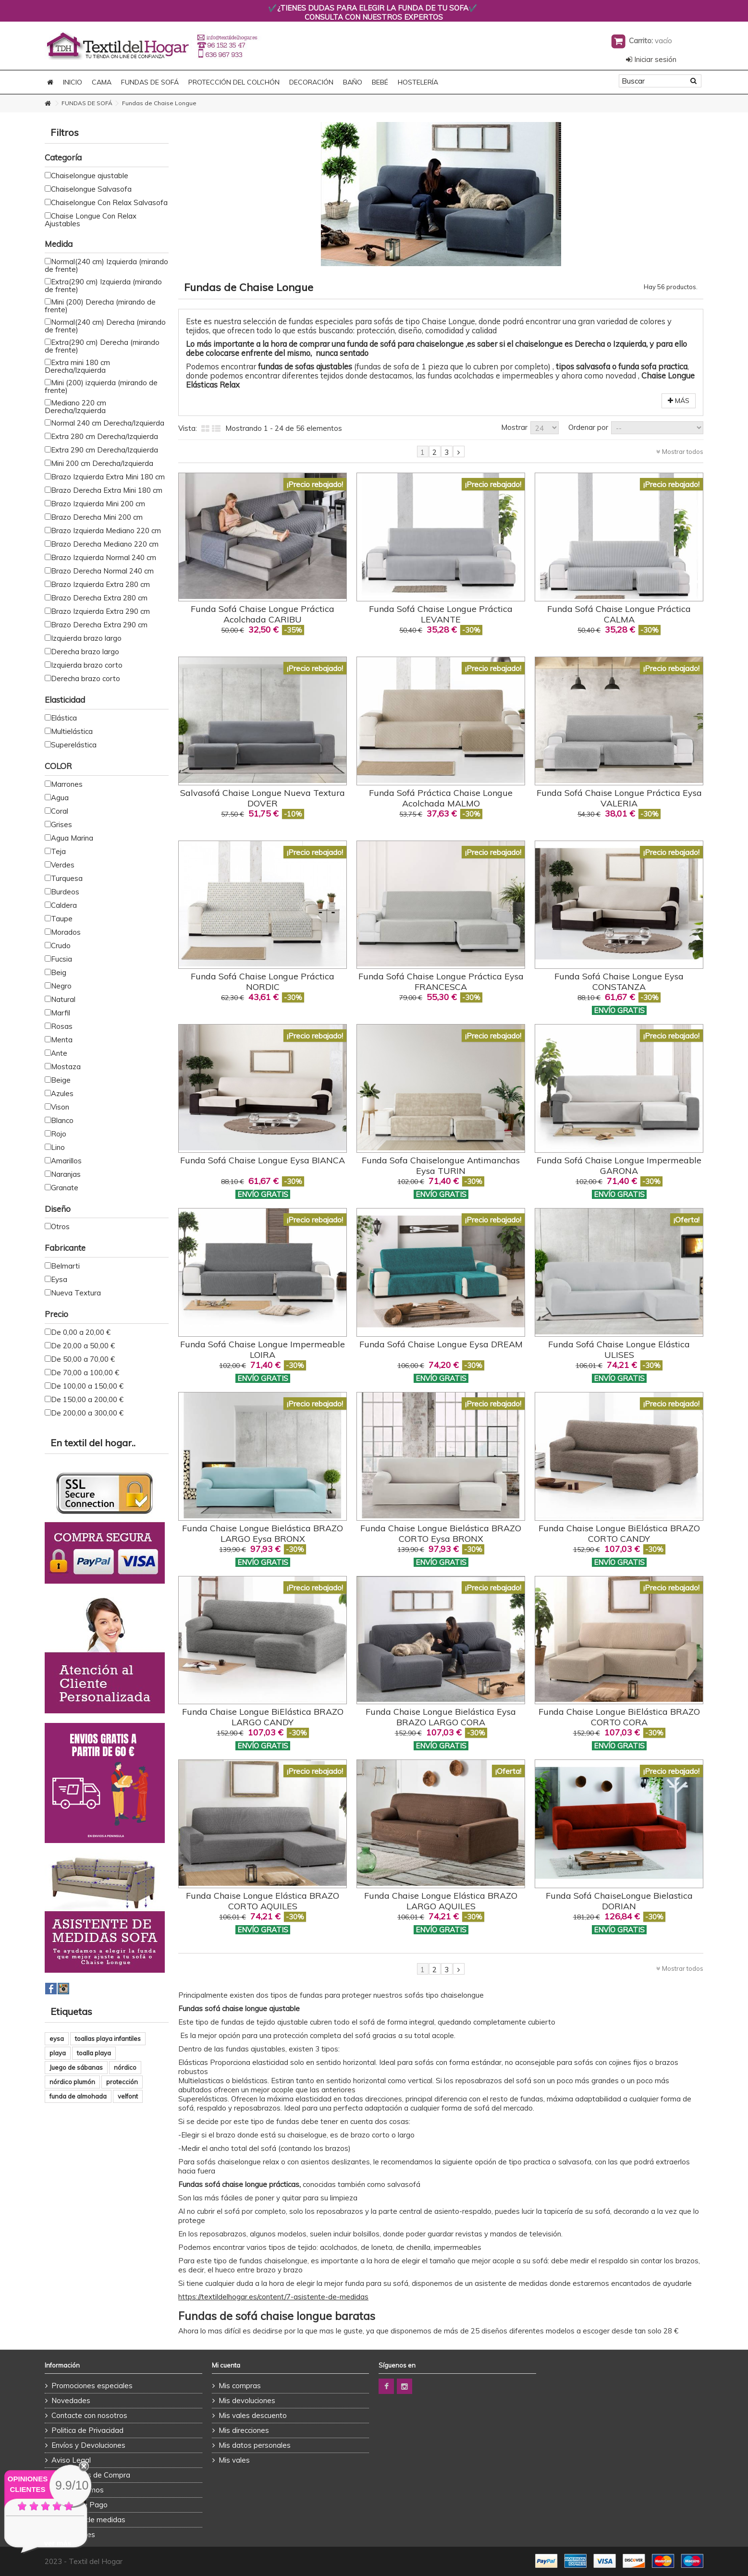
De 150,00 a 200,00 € (87, 1399)
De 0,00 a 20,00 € (80, 1332)
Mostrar (514, 427)
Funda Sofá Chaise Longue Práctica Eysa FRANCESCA (441, 981)
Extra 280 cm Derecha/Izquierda (104, 436)
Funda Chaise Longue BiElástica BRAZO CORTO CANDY (619, 1533)
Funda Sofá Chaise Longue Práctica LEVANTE (441, 614)
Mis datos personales (255, 2445)
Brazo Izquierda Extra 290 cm (100, 611)
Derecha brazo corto (85, 678)
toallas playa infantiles (108, 2038)
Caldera (64, 905)
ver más (58, 2543)
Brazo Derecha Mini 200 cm (97, 517)
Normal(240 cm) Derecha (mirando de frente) (105, 325)
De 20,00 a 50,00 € (83, 1345)
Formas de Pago (79, 2504)
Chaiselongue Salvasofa (91, 189)
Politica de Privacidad (87, 2430)
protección (122, 2082)
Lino (58, 1147)
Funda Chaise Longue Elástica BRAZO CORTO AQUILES (262, 1901)
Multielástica (72, 731)
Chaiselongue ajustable (89, 175)
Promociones (73, 2534)
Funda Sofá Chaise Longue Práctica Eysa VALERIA (619, 798)
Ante (59, 1053)
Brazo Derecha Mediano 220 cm (105, 544)
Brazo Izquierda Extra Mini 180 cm (108, 476)
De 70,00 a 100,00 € (85, 1372)
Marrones (67, 784)
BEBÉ (380, 82)
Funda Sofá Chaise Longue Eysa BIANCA (262, 1160)
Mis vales (234, 2460)
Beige (61, 1080)
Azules (62, 1093)
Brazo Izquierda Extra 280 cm (100, 584)
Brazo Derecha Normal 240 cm (102, 570)
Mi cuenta (226, 2365)
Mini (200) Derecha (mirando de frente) (100, 305)
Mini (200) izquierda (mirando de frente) (101, 386)
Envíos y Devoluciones (88, 2445)
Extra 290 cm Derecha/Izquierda (104, 449)
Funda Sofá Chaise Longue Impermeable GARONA (619, 1165)
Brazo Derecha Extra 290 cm (99, 624)
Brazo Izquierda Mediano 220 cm (106, 530)
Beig (58, 972)
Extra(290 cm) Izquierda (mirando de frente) (103, 285)
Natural (63, 999)
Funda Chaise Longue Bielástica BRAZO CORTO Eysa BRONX (440, 1533)
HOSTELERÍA (418, 82)
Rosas (62, 1026)
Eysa (59, 1279)
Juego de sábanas (76, 2067)
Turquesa (67, 878)
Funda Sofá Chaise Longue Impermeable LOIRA (262, 1349)
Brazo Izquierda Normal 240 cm (103, 557)
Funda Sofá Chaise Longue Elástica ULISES (619, 1349)
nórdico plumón (72, 2082)
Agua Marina (72, 837)
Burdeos (65, 891)
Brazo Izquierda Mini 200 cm (98, 503)
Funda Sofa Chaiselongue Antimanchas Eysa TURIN (441, 1165)
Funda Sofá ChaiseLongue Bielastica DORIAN (619, 1901)
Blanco (62, 1120)
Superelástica (74, 744)
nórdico (125, 2067)
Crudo (61, 945)
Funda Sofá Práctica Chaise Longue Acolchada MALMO (441, 798)
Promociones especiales (92, 2385)
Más (678, 400)
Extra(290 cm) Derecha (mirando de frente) (102, 346)
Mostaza (66, 1066)
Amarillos (66, 1160)
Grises (61, 824)
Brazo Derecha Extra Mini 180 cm (106, 490)
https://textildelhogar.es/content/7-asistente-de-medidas (273, 2296)
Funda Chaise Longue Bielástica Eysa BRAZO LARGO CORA (441, 1717)
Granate (64, 1187)
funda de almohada (78, 2096)
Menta (62, 1039)
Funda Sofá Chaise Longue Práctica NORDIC (262, 981)
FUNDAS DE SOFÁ (150, 82)
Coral (59, 811)
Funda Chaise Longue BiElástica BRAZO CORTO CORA (619, 1717)
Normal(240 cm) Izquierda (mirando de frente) (106, 265)
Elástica (64, 717)
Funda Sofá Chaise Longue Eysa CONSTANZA (619, 981)
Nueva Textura (76, 1292)
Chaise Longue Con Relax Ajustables (90, 219)
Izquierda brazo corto (87, 665)
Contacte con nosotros (89, 2415)
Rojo (58, 1133)
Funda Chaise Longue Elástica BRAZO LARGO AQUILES (440, 1901)
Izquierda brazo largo (86, 638)
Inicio (72, 82)
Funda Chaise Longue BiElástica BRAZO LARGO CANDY (262, 1717)
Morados (66, 932)
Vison (60, 1106)
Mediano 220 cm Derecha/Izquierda (75, 406)
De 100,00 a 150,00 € (87, 1386)
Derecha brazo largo (85, 651)
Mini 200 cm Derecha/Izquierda (102, 463)
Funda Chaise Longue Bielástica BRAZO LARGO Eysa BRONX (262, 1533)
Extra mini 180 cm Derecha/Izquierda (77, 366)
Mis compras (240, 2385)
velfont (128, 2096)
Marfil (60, 1012)
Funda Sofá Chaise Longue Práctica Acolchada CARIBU (262, 614)
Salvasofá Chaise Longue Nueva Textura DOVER (262, 798)
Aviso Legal (71, 2460)
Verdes (62, 864)
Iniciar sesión (651, 59)
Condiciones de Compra (90, 2474)
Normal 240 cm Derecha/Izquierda (107, 422)
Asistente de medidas (88, 2519)
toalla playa (94, 2053)
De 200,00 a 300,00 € (87, 1412)
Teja (58, 851)
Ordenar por (588, 427)
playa (57, 2053)
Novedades (70, 2400)
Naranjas (66, 1174)
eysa (56, 2038)
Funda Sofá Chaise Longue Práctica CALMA (619, 614)
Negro (61, 985)
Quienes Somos (77, 2489)
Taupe (62, 918)
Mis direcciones (244, 2430)
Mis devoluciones (247, 2400)
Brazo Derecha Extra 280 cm (99, 597)
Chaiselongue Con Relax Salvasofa (109, 202)
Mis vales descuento (253, 2415)
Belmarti (65, 1265)
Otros (60, 1226)
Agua (60, 797)
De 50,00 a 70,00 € (83, 1359)
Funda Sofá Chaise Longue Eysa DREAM (441, 1344)
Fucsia (61, 959)
